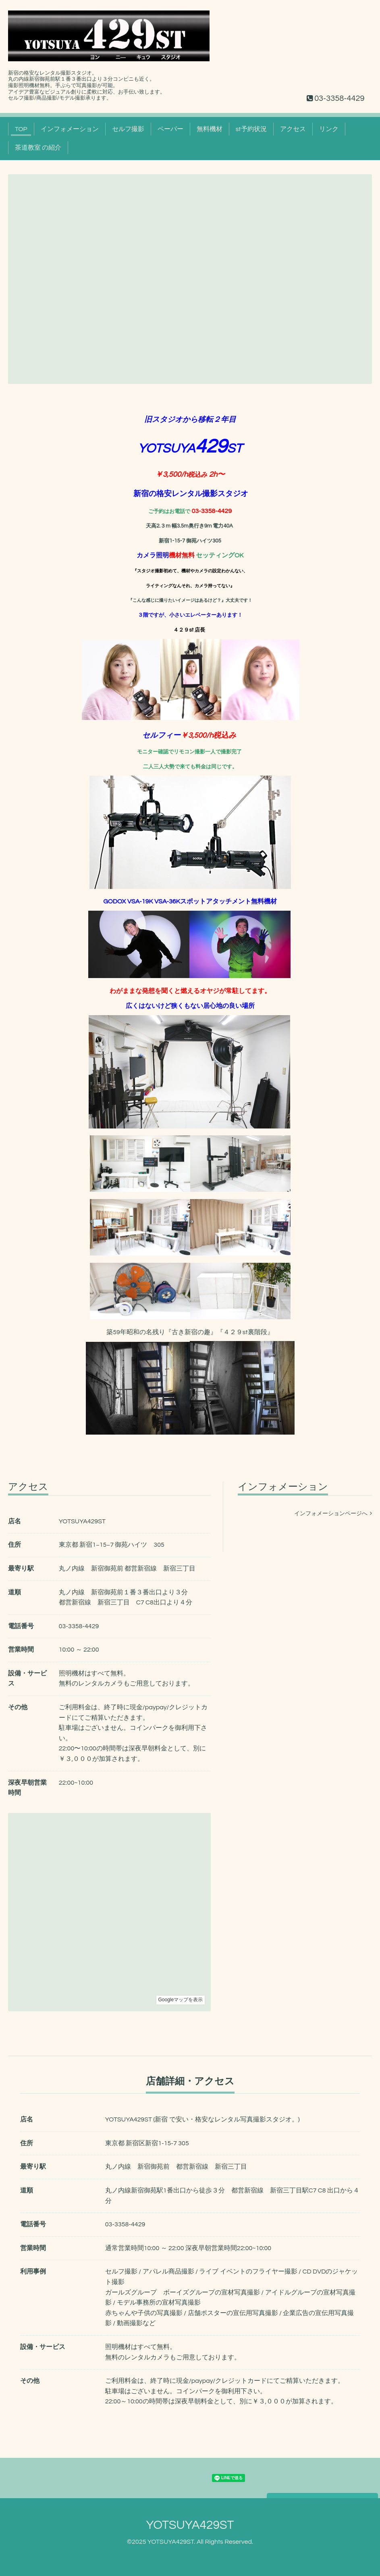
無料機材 (209, 129)
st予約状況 (251, 129)
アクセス (293, 129)
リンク (328, 129)
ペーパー (170, 129)
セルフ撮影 (128, 129)
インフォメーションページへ (333, 1513)
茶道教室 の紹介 (38, 147)
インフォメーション (70, 129)
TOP (21, 129)
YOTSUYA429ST (190, 2525)
